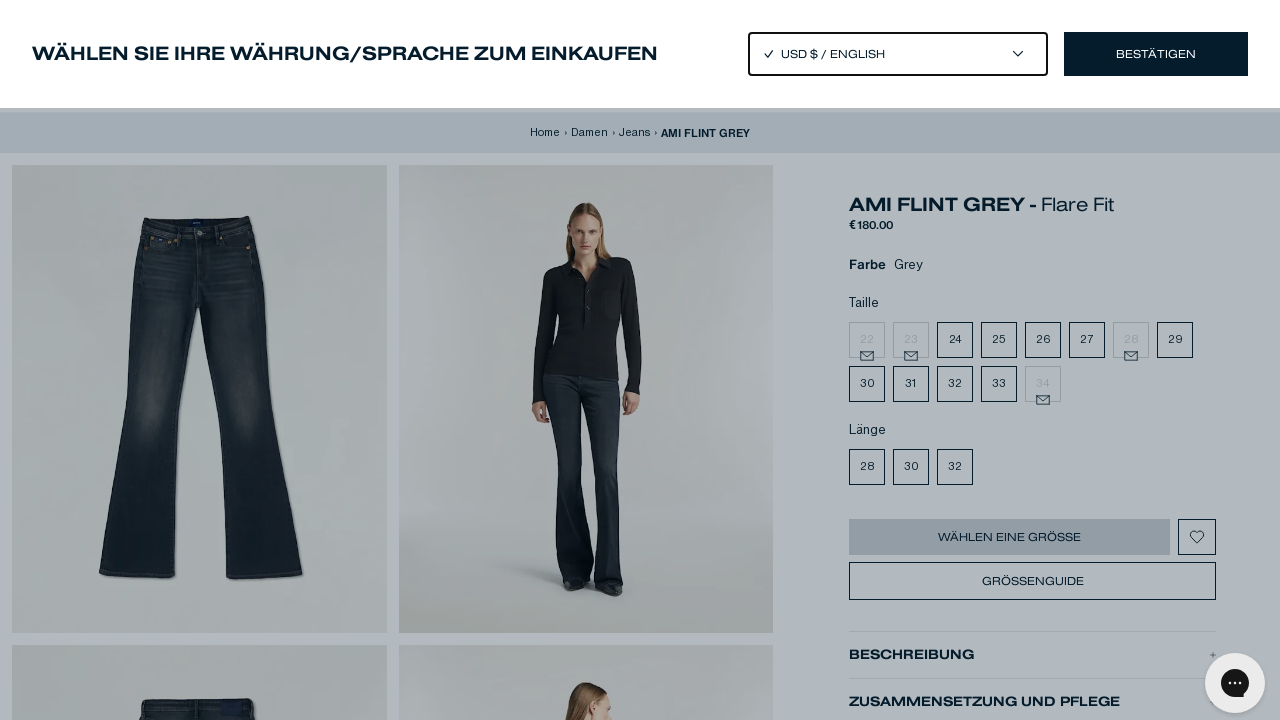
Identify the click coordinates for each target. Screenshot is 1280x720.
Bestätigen (1156, 54)
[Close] (640, 360)
